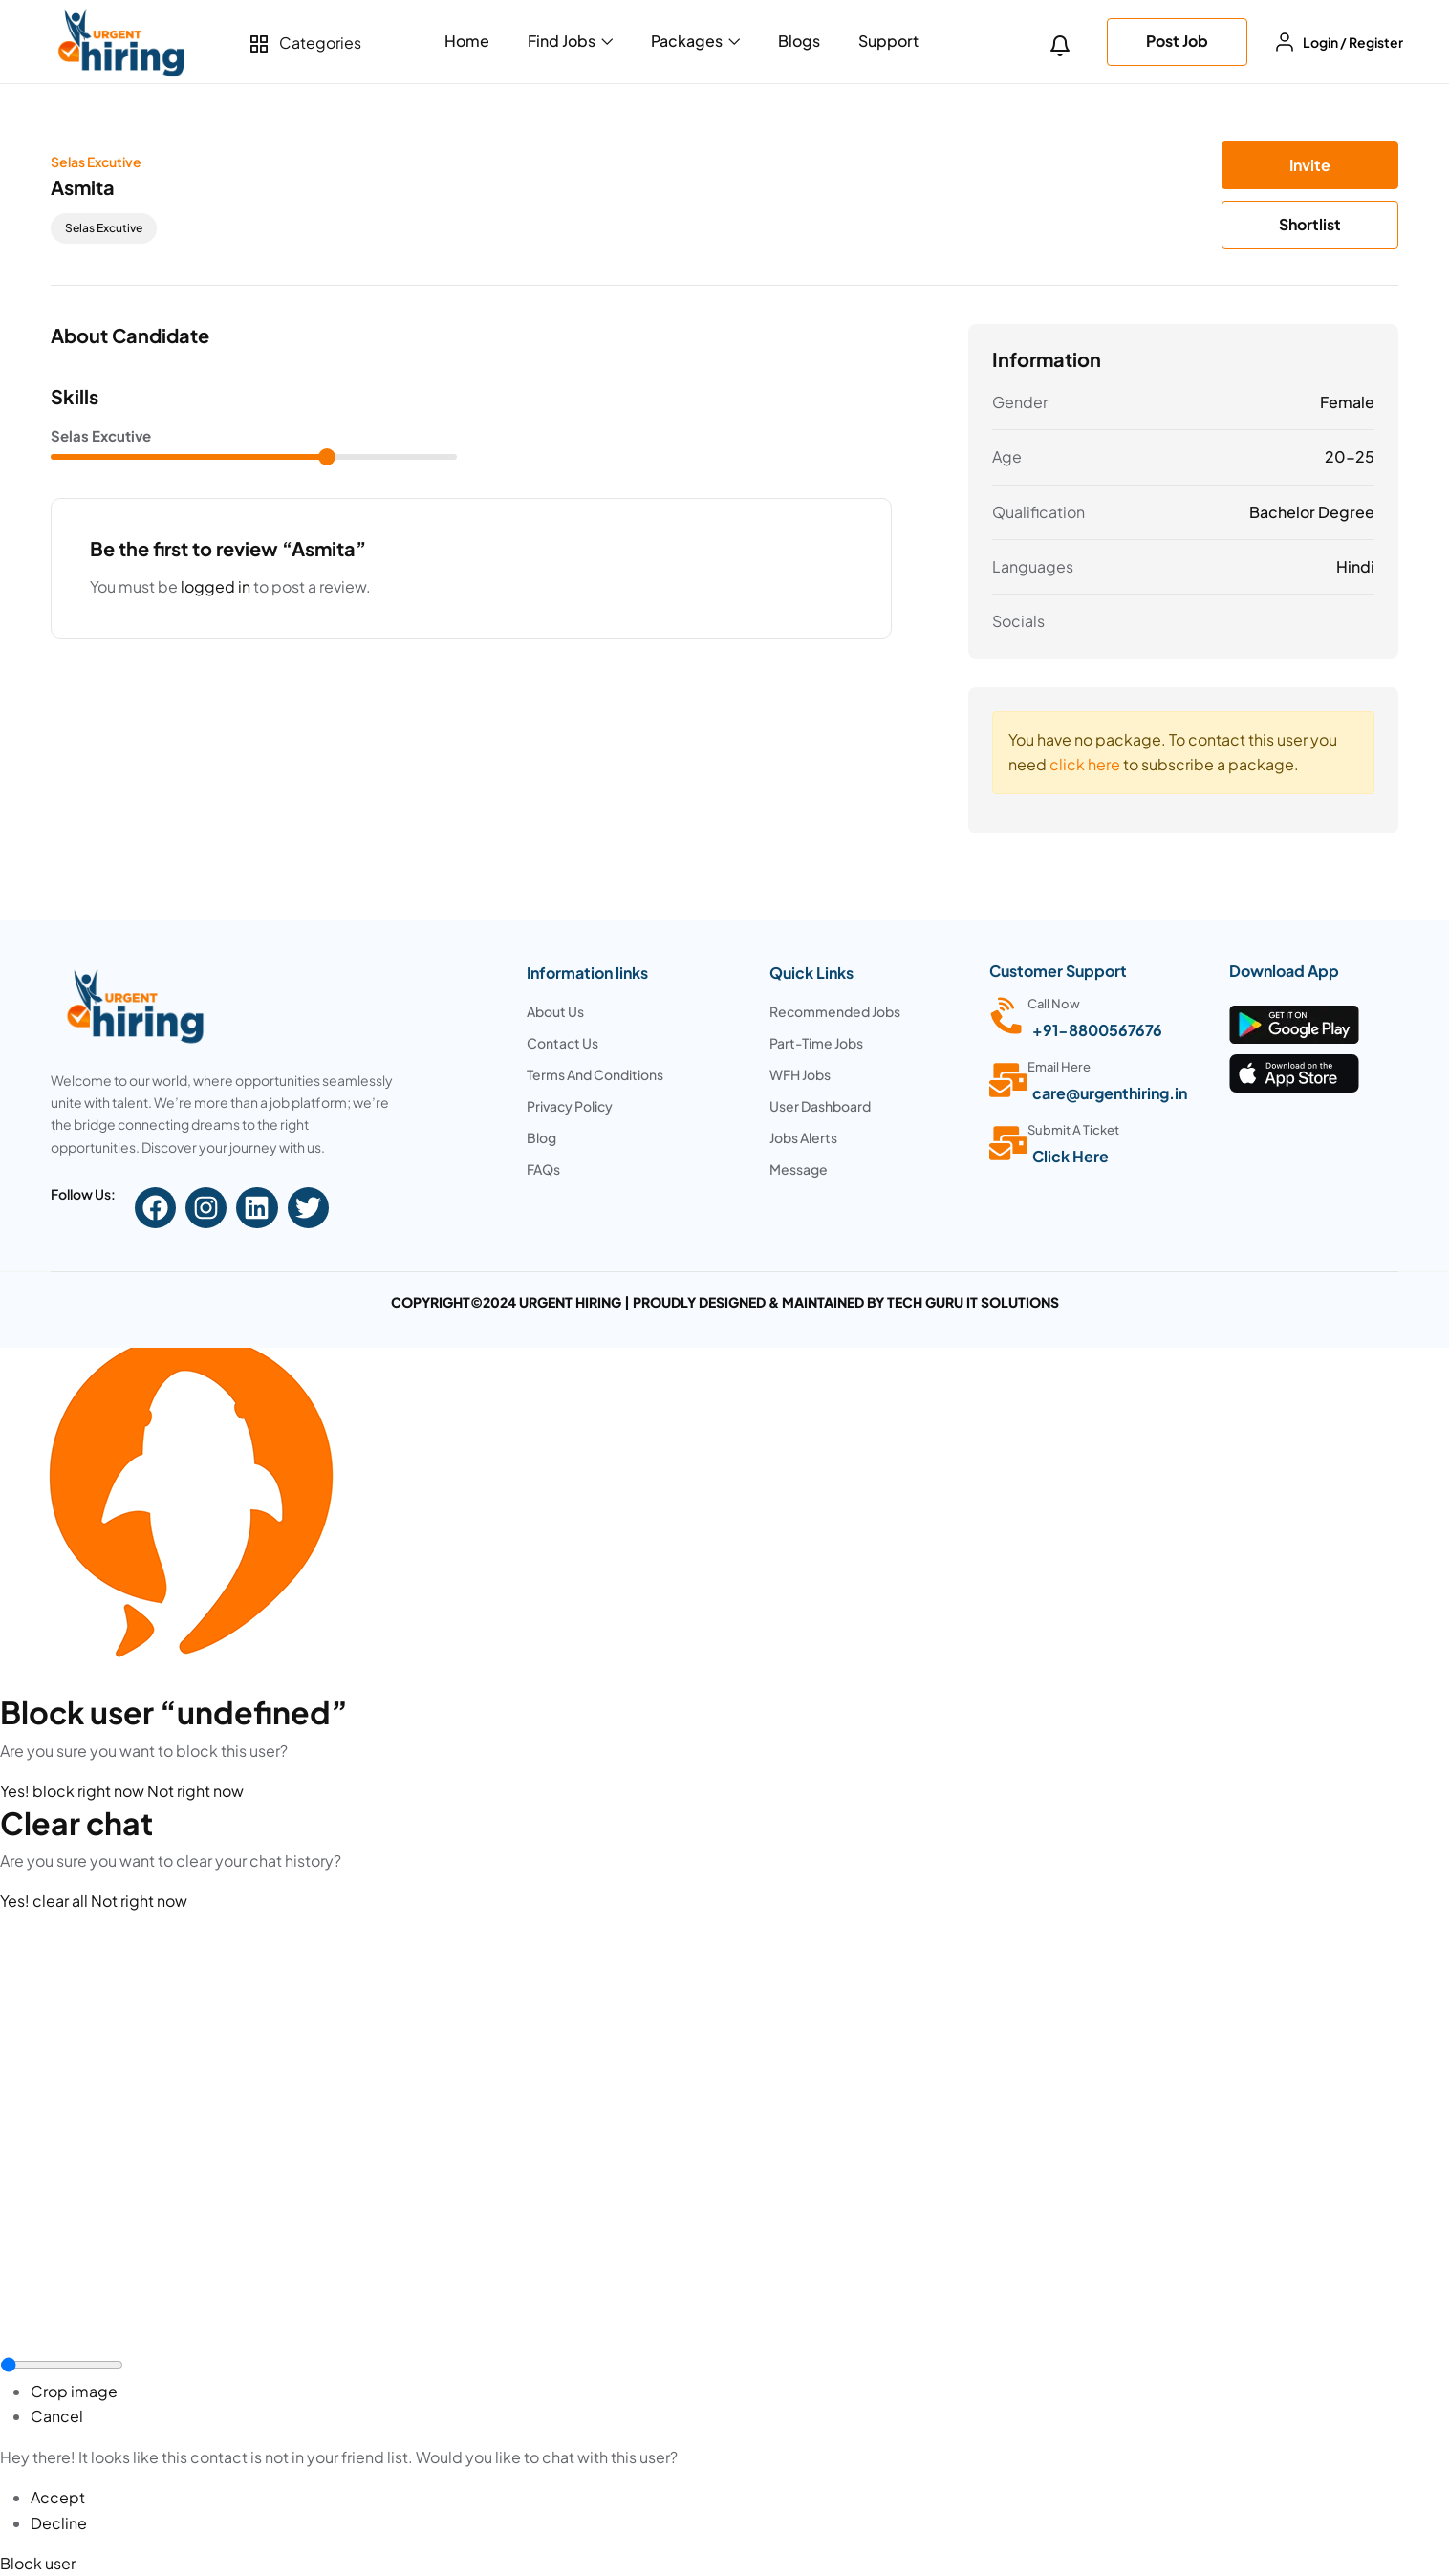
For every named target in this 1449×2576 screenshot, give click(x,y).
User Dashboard (820, 1106)
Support (888, 41)
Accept (58, 2497)
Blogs (799, 41)
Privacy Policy (571, 1106)
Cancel (57, 2416)
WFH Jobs (800, 1074)
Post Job (1177, 41)
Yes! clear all (45, 1901)
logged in (215, 586)
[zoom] (61, 2364)
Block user (38, 2563)
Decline (59, 2523)
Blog (541, 1137)
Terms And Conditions (595, 1074)
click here (1084, 764)
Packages (695, 41)
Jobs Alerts (803, 1137)
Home (466, 41)
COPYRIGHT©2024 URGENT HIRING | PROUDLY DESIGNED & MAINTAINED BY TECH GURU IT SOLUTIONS (725, 1301)
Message (798, 1169)
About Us (555, 1011)
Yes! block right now (73, 1791)
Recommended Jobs (834, 1011)
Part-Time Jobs (816, 1042)
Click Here (1070, 1156)
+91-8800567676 (1097, 1030)
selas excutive (103, 228)
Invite (1309, 165)
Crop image (74, 2391)
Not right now (195, 1791)
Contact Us (562, 1042)
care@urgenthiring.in (1109, 1093)
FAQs (543, 1169)
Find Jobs (570, 41)
